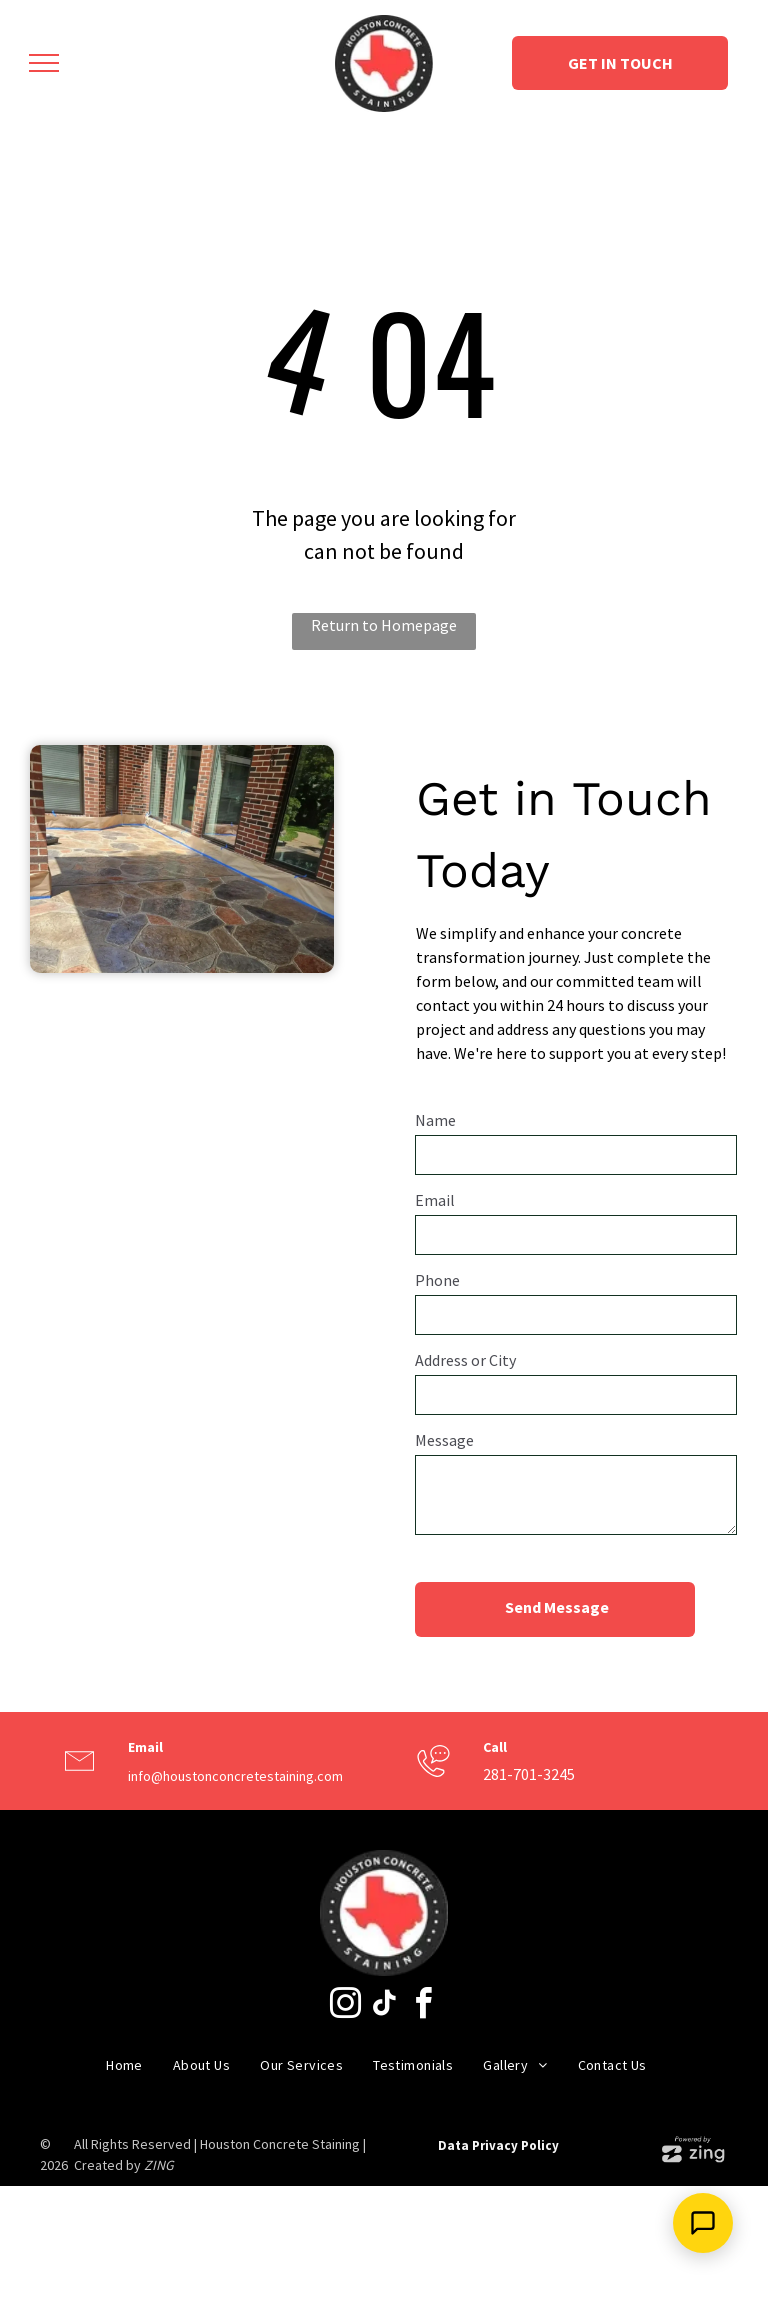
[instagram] (345, 2006)
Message (444, 1440)
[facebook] (423, 2006)
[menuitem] (124, 2065)
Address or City (465, 1360)
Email (435, 1200)
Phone (437, 1280)
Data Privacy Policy (498, 2145)
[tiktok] (384, 2006)
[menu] (44, 63)
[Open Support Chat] (703, 2223)
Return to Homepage (384, 625)
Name (435, 1120)
